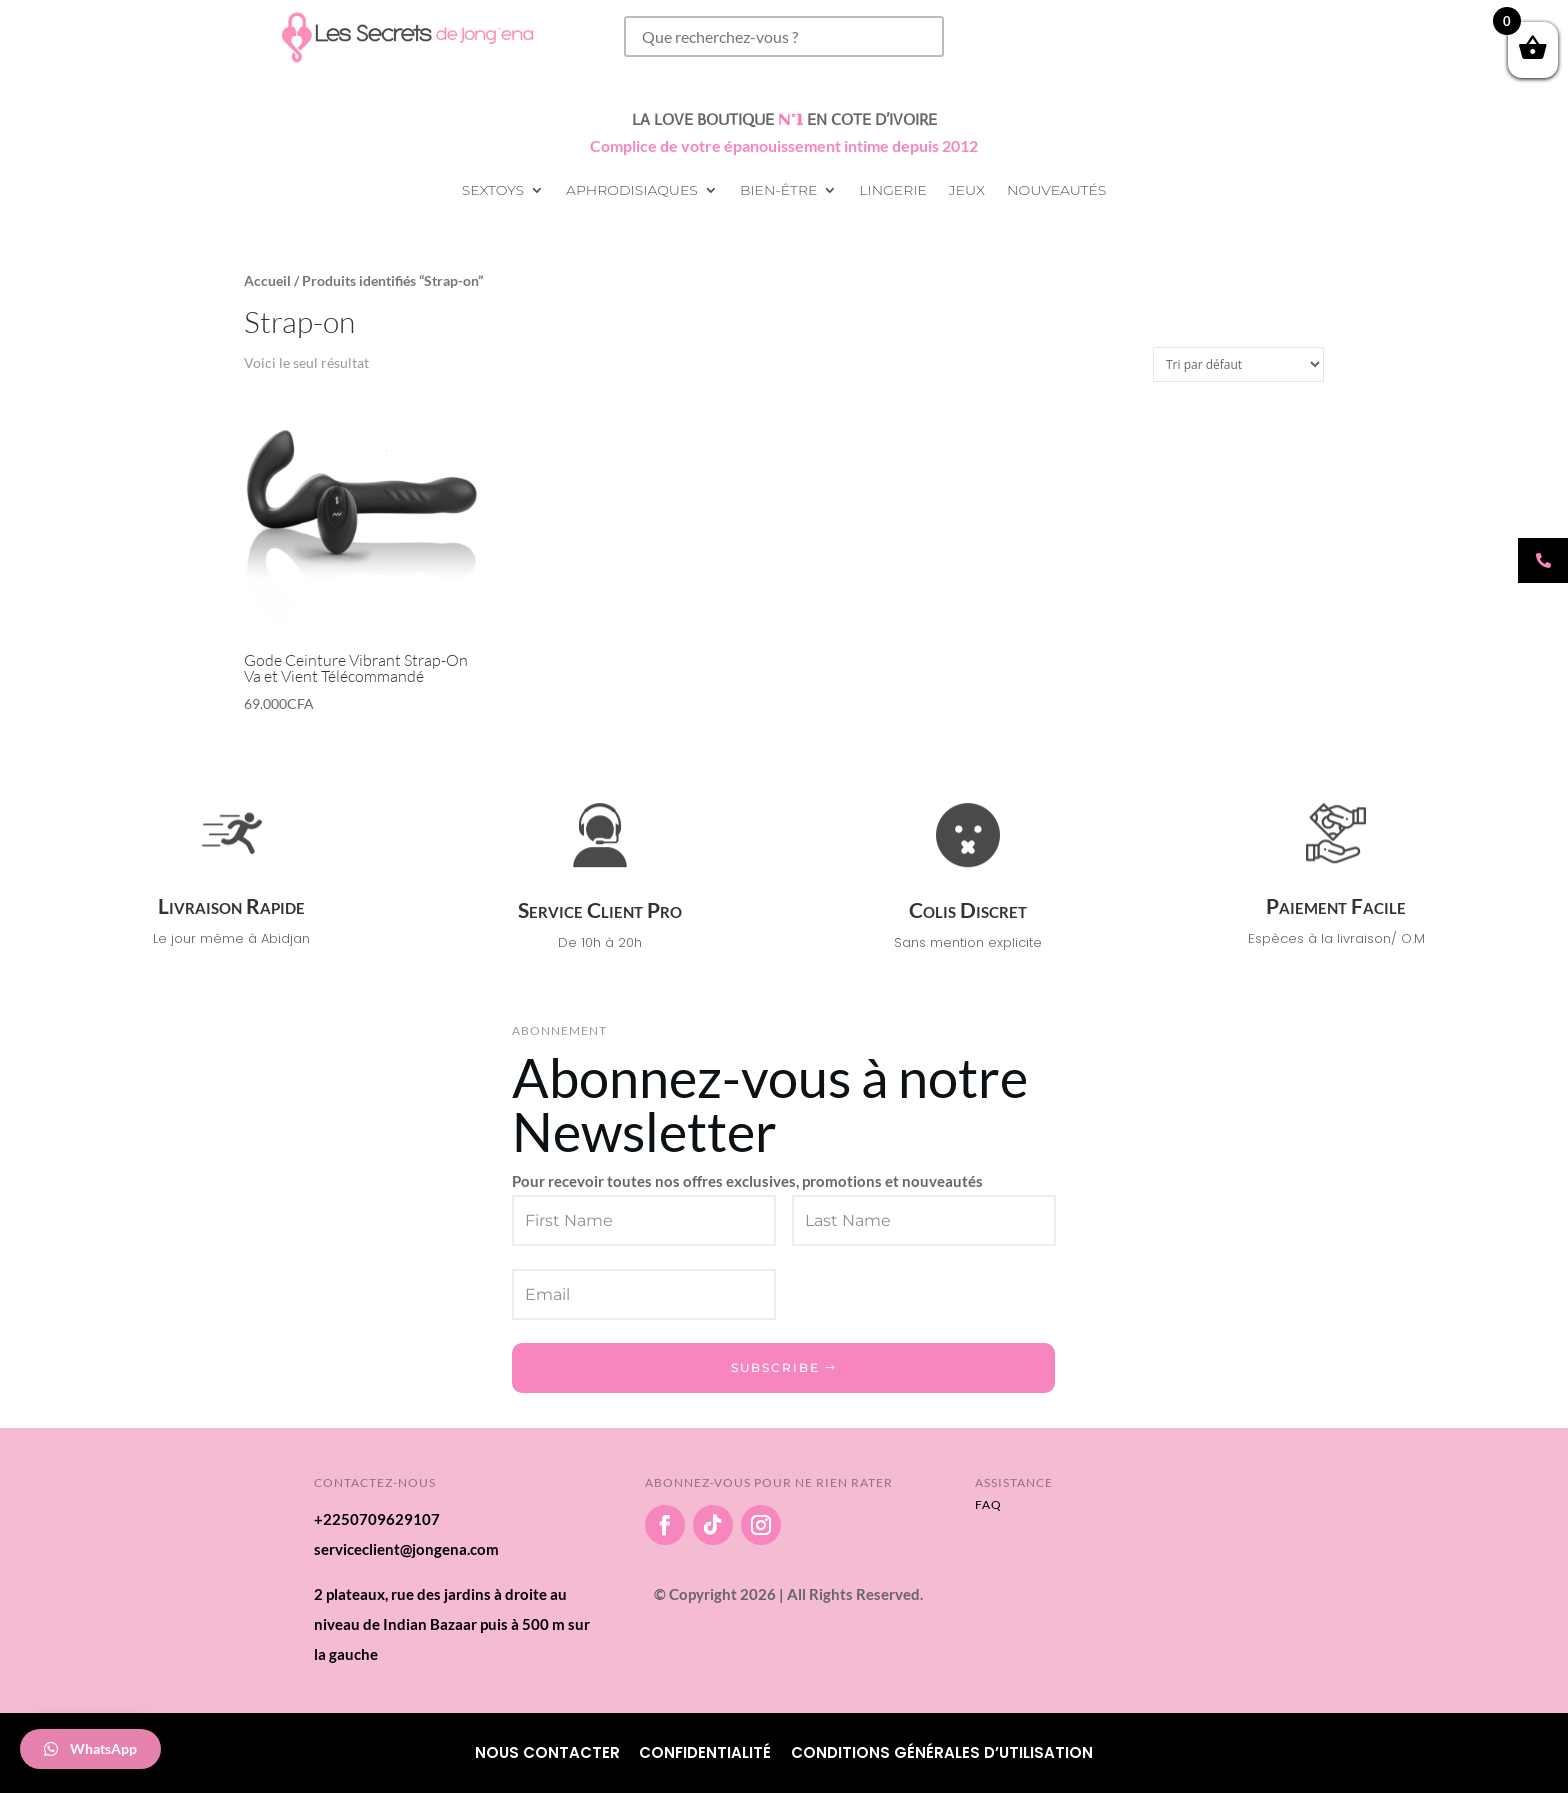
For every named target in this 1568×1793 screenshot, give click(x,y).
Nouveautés (1056, 191)
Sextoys (493, 191)
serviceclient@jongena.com (406, 1549)
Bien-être (778, 191)
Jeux (967, 191)
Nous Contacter (547, 1752)
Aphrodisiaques (632, 191)
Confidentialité (705, 1752)
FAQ (988, 1504)
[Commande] (1238, 364)
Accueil (267, 280)
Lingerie (892, 191)
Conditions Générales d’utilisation (942, 1752)
